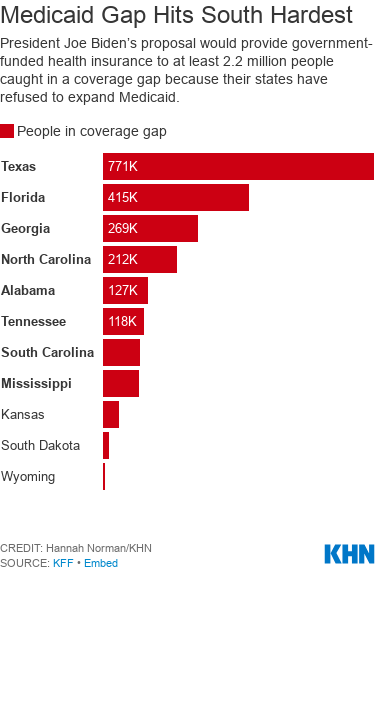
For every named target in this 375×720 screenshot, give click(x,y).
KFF (63, 563)
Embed (101, 563)
